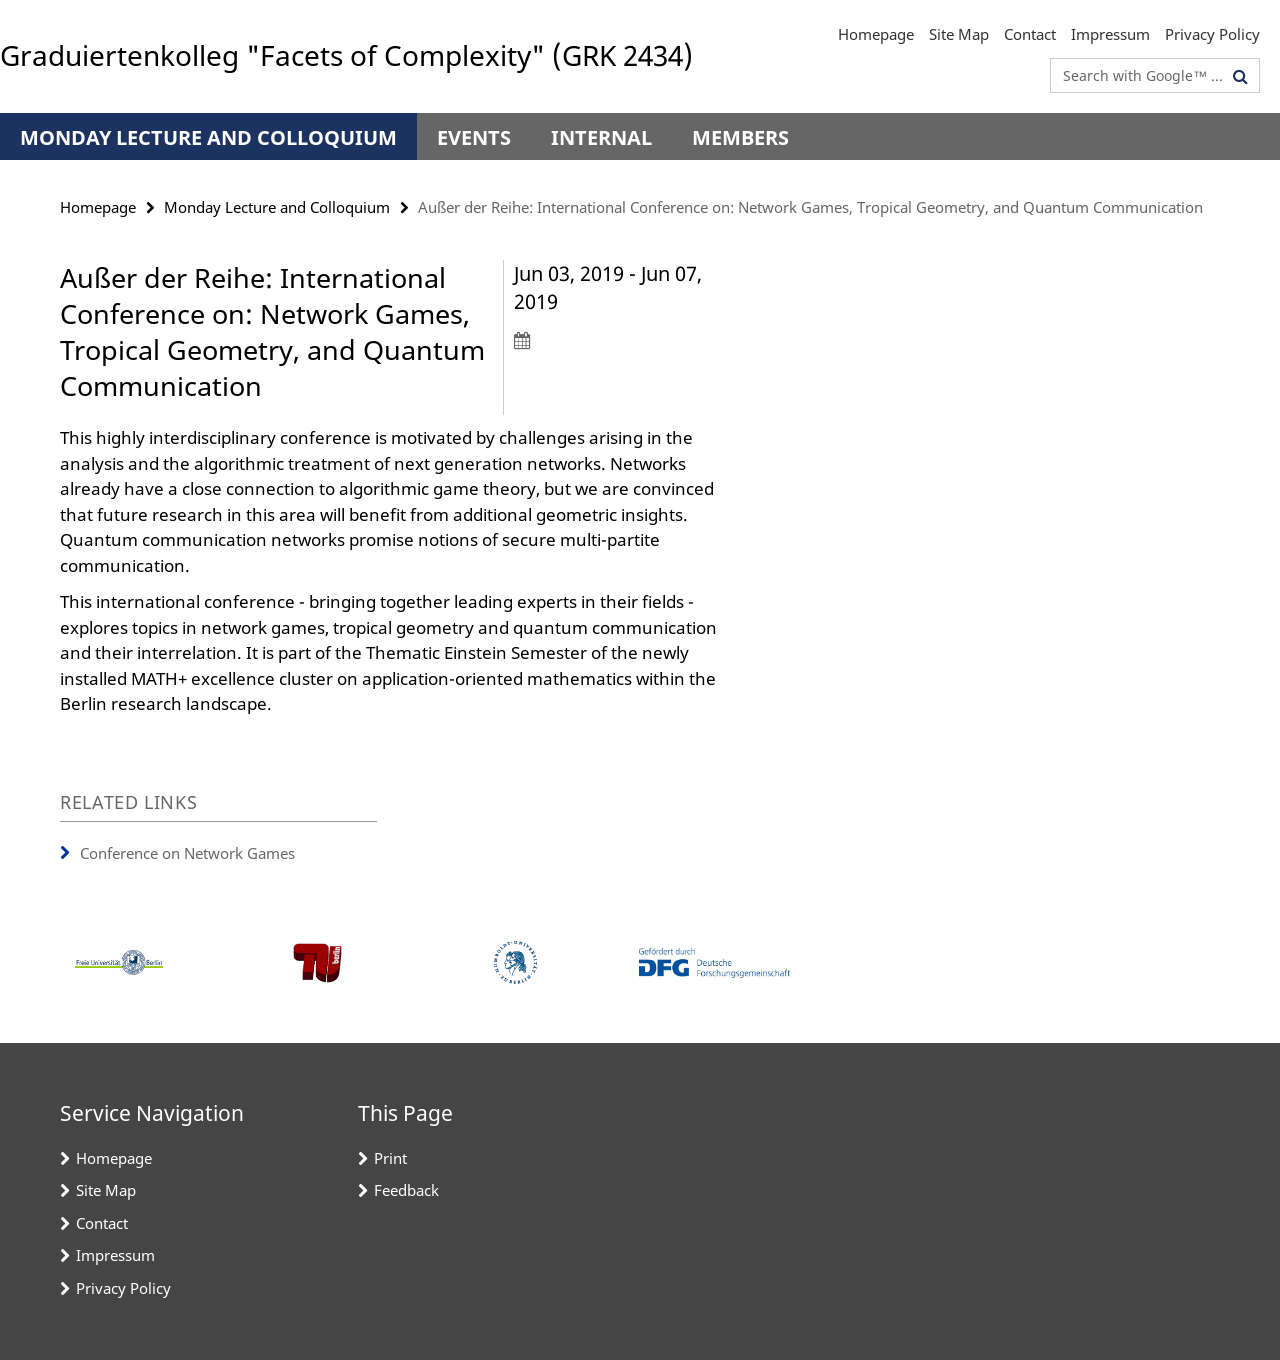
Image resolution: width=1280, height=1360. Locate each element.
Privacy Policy (1212, 34)
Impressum (1110, 34)
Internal (601, 137)
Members (740, 137)
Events (474, 137)
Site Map (959, 34)
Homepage (876, 34)
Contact (1030, 34)
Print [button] (390, 1158)
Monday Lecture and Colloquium (208, 137)
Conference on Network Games (187, 853)
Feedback (406, 1190)
